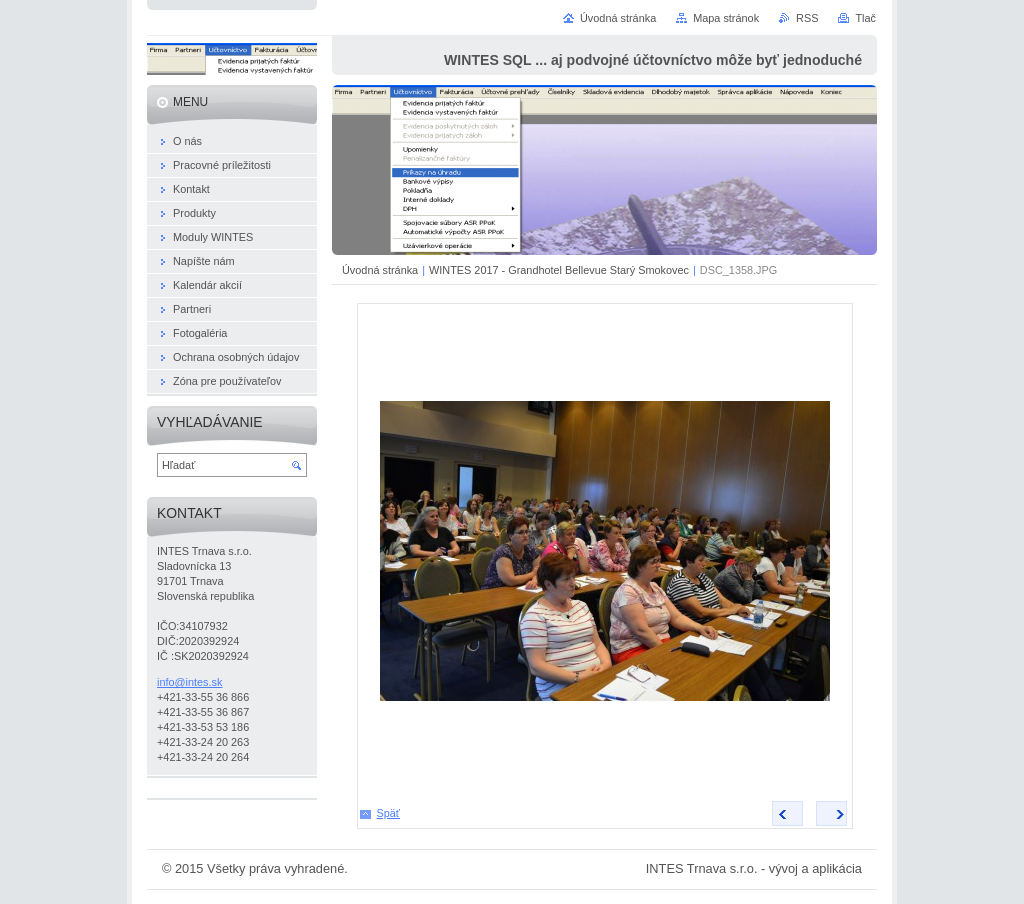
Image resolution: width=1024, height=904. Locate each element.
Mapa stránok (726, 18)
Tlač (865, 18)
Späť (388, 813)
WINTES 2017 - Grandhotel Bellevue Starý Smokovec (559, 270)
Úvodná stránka (380, 270)
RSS (807, 18)
